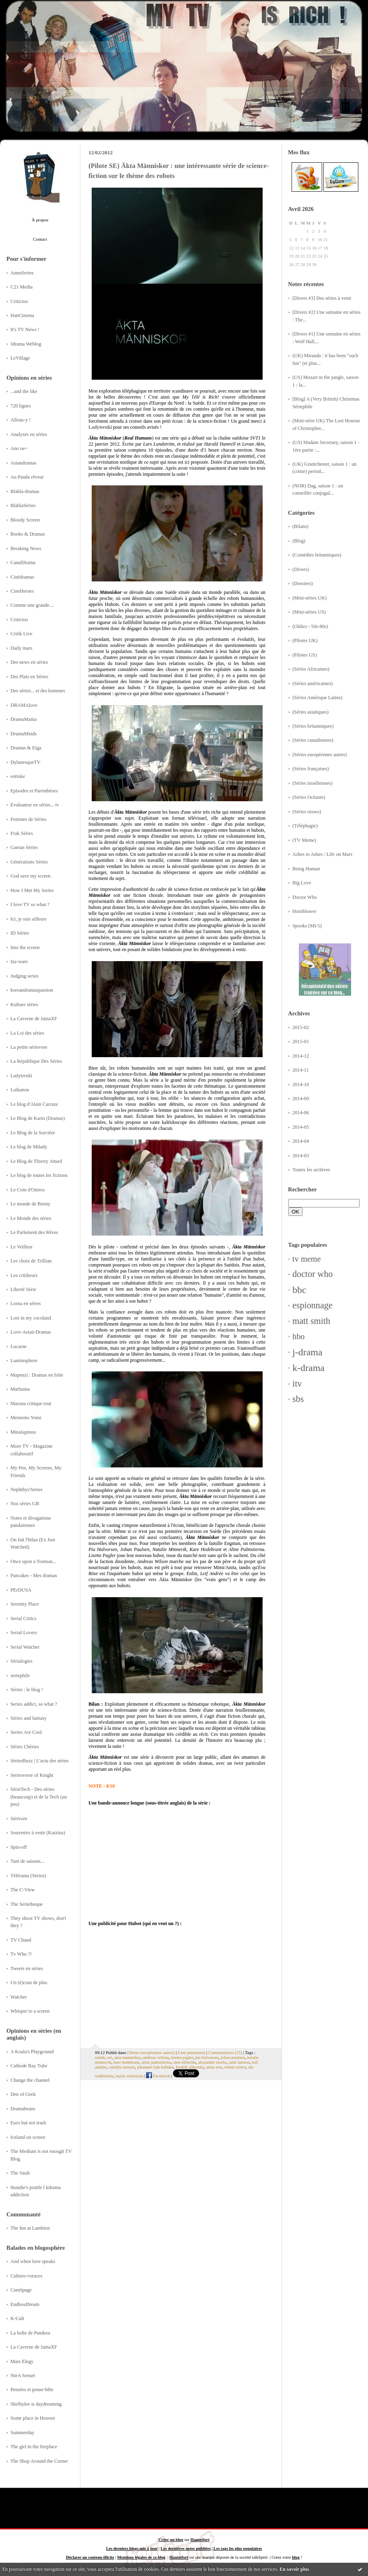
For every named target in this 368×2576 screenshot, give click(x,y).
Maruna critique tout (30, 1403)
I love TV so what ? (29, 904)
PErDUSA (20, 1590)
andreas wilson (156, 2057)
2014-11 (300, 1070)
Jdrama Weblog (25, 344)
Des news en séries (29, 662)
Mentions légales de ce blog (141, 2557)
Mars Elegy (21, 2361)
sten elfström (184, 2062)
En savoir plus (294, 2569)
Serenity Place (24, 1604)
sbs (298, 1399)
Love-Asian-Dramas (30, 1332)
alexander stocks (212, 2062)
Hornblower (304, 911)
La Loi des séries (27, 1033)
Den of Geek (23, 2094)
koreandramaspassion (31, 990)
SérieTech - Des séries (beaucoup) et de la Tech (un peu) (38, 1796)
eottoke (17, 776)
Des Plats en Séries (29, 676)
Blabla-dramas (24, 491)
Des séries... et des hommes (37, 691)
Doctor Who (304, 897)
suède (100, 2057)
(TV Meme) (304, 840)
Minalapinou (23, 1432)
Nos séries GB (24, 1503)
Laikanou (19, 1090)
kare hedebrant (126, 2062)
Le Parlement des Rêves (34, 1232)
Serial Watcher (24, 1647)
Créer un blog (170, 2539)
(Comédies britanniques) (316, 555)
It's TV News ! (24, 329)
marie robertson (129, 2075)
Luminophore (23, 1360)
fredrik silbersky (190, 2066)
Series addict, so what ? (33, 1704)
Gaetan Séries (24, 847)
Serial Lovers (23, 1632)
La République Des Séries (36, 1061)
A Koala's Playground (32, 2051)
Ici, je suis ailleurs (28, 919)
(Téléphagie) (305, 826)
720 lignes (20, 406)
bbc (299, 1290)
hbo (298, 1336)
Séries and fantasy (28, 1718)
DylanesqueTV (25, 762)
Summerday (22, 2432)
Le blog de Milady (28, 1147)
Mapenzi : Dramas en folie (36, 1375)
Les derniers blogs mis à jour (132, 2548)
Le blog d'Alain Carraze (34, 1104)
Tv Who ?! (21, 1954)
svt (109, 2057)
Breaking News (25, 548)
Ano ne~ (19, 448)
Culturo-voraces (26, 2276)
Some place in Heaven (32, 2418)
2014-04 (300, 1141)
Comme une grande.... (32, 605)
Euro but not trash (28, 2123)
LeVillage (20, 358)
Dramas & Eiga (25, 748)
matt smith (311, 1321)
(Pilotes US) (304, 655)
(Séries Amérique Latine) (317, 697)
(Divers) (300, 569)
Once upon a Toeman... (33, 1561)
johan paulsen (233, 2057)
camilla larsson (122, 2066)
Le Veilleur (21, 1247)
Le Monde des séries (30, 1218)
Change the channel (29, 2080)
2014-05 (300, 1127)
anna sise (214, 2066)
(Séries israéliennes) (312, 783)
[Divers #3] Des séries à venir (322, 298)
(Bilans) (300, 526)
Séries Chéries (24, 1746)
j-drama (307, 1352)
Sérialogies (21, 1661)
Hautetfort (200, 2539)
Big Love (301, 883)
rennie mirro (235, 2066)
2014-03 (300, 1155)
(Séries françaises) (310, 768)
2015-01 (300, 1041)
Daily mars (21, 648)
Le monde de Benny (30, 1204)
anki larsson (239, 2062)
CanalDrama (22, 562)
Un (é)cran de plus (28, 1982)
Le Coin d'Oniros (27, 1190)
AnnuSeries (21, 273)
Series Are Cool (26, 1732)
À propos (40, 219)
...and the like (23, 391)
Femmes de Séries (28, 819)
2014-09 (300, 1098)
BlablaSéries (22, 505)
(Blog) (298, 541)
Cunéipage (21, 2290)
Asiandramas (23, 463)
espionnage (312, 1305)
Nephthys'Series (26, 1489)
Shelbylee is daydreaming (36, 2404)
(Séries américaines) (312, 683)
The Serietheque (26, 1904)
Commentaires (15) (225, 2052)
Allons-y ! (20, 420)
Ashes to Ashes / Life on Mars (322, 854)
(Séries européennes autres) (319, 754)
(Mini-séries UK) (309, 598)
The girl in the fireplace (33, 2446)
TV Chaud (20, 1940)
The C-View (22, 1890)
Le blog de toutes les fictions (39, 1175)
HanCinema (22, 315)
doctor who (312, 1274)
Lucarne (18, 1346)
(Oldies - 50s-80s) (310, 626)
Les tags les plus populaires (238, 2548)
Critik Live (21, 633)
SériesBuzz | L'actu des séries (39, 1761)
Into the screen (24, 947)
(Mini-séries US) (309, 612)
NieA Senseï (22, 2375)
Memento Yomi (25, 1417)
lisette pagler (182, 2057)
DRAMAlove (23, 705)
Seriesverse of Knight (31, 1775)
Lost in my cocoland (30, 1318)
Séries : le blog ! (26, 1689)
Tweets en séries (26, 1968)
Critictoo (19, 301)
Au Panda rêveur (27, 477)
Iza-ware (19, 961)
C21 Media (21, 287)
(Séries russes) (306, 811)
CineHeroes (22, 591)
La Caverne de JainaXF (33, 1018)
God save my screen (30, 876)
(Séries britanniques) (312, 726)
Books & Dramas (27, 534)
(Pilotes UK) (305, 640)
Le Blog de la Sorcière (32, 1133)
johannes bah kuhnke (155, 2066)
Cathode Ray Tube (28, 2066)
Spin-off (18, 1847)
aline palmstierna (156, 2062)
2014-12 (300, 1056)
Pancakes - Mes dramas (33, 1575)
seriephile (20, 1675)
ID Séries (19, 933)
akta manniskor (127, 2057)
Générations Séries (29, 862)
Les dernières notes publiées (185, 2548)
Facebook (158, 2075)
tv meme (306, 1258)
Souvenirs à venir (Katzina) (37, 1832)
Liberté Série (23, 1289)
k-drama (308, 1368)
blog (296, 2557)
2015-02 (300, 1027)
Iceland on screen (27, 2137)
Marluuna (20, 1389)
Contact (40, 239)
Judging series (24, 976)
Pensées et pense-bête (31, 2389)
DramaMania (23, 719)
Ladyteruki (21, 1075)
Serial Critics (23, 1618)
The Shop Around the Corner (39, 2461)
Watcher (18, 1997)
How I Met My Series (31, 890)
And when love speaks (32, 2261)
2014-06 (300, 1112)
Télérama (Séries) (28, 1875)
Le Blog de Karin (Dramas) (37, 1118)
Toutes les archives (311, 1169)
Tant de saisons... (27, 1861)
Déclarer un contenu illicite (90, 2557)
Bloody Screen (25, 520)
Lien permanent (191, 2052)
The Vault (20, 2173)
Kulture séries (24, 1004)
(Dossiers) (302, 583)
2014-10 (300, 1084)
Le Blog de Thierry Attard (36, 1161)
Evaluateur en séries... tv (34, 805)
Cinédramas (22, 577)
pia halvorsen (207, 2057)
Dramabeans (22, 2109)
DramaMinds (23, 734)
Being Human (306, 869)
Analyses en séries (28, 434)
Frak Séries (21, 833)
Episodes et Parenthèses (34, 791)
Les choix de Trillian (30, 1261)
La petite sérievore (28, 1047)
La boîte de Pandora (30, 2333)
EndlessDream (24, 2304)
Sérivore (18, 1818)
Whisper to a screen (29, 2011)
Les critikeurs (23, 1275)
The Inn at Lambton (30, 2228)
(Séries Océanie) (308, 797)
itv (297, 1384)
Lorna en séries (25, 1303)
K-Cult (17, 2318)
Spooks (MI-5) (307, 926)
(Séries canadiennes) (312, 740)
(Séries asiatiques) (310, 712)
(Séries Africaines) (310, 669)
